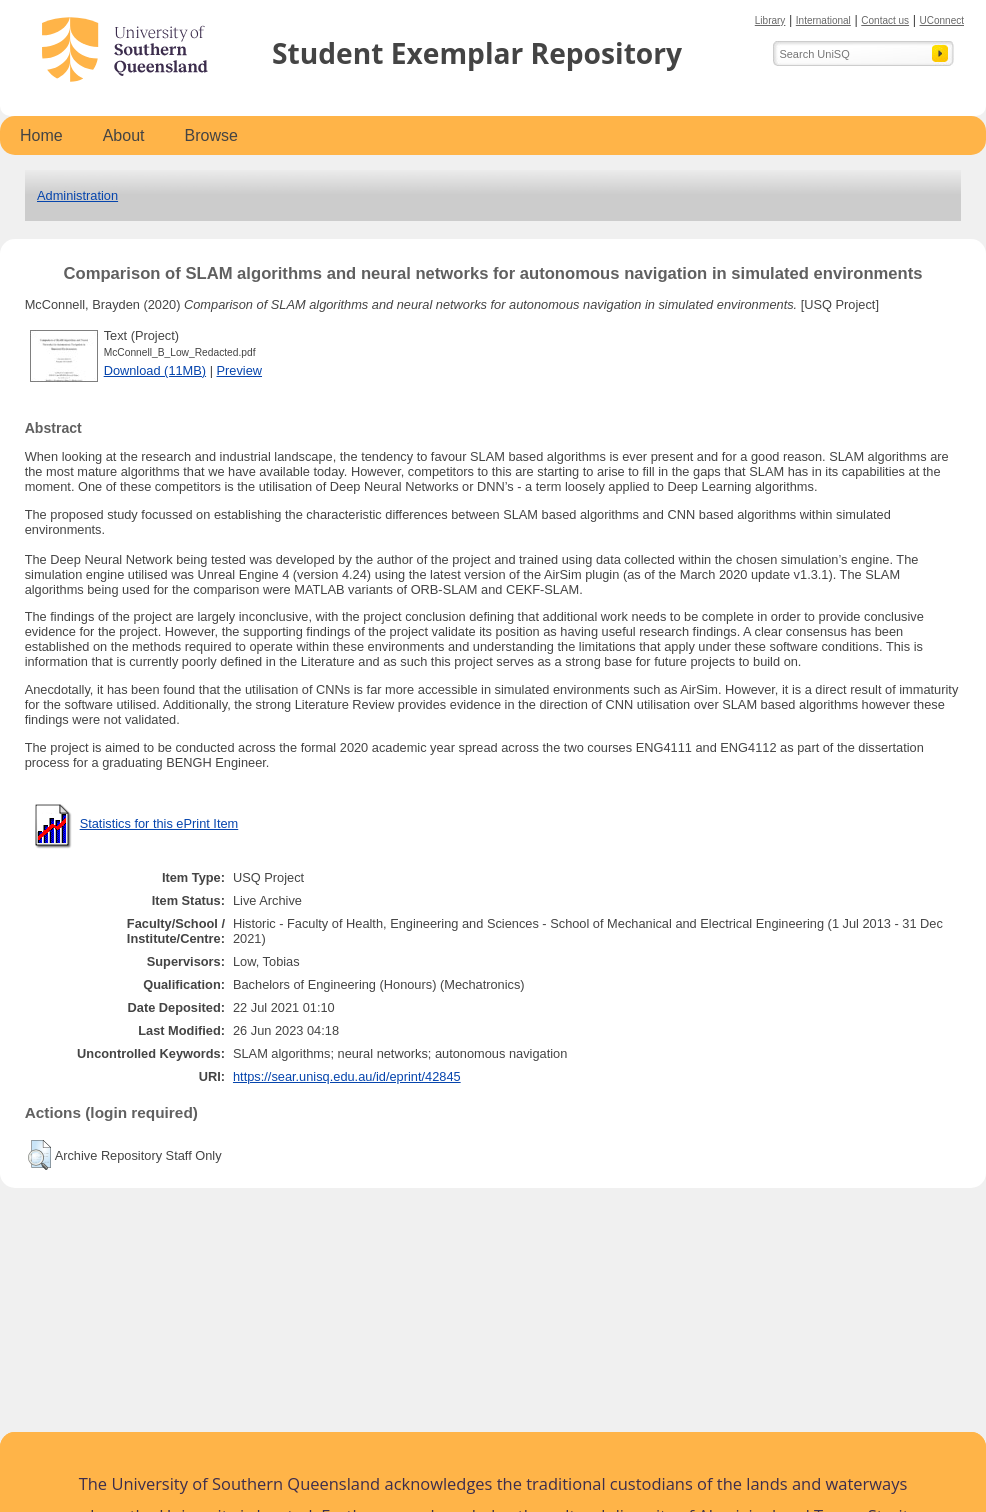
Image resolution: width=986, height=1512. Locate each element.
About (124, 135)
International (823, 20)
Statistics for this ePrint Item (159, 823)
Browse (211, 135)
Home (41, 135)
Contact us (885, 20)
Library (770, 20)
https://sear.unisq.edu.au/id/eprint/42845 (347, 1076)
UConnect (942, 20)
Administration (77, 195)
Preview (240, 370)
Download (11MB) (155, 370)
